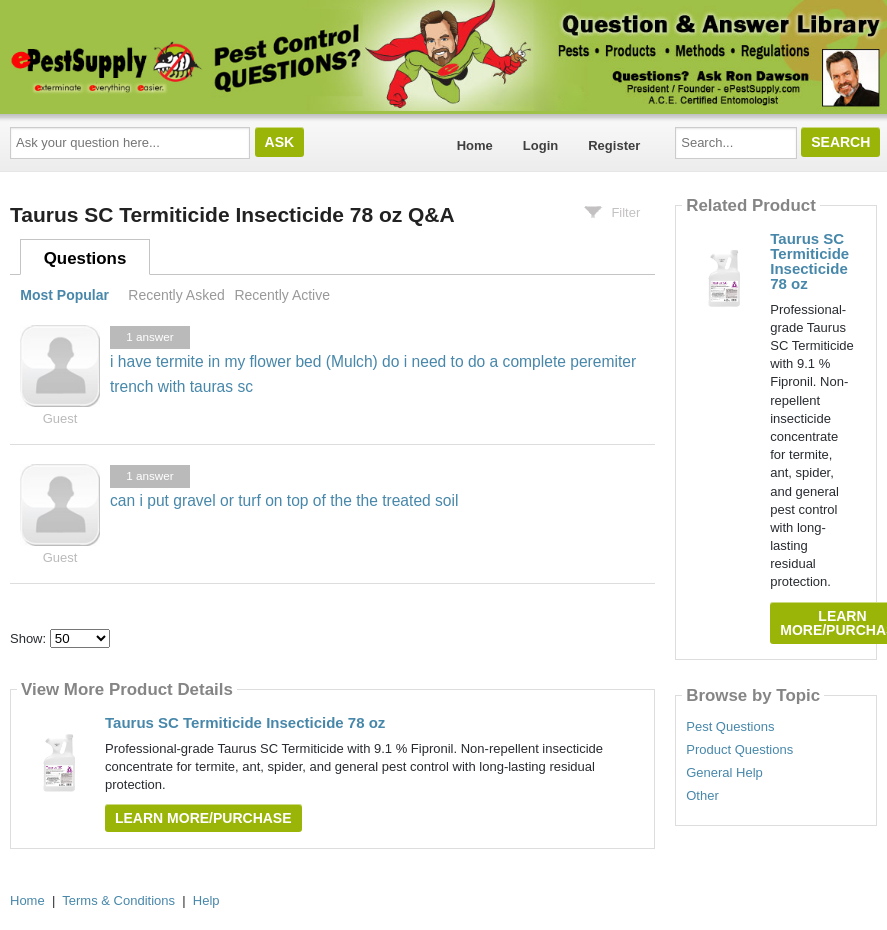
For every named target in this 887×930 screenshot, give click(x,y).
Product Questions (739, 750)
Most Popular (64, 295)
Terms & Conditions (118, 900)
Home (475, 145)
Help (206, 900)
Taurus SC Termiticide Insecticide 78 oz (245, 722)
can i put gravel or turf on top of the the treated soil (284, 500)
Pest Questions (730, 727)
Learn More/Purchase (203, 818)
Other (702, 796)
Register (614, 145)
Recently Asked (176, 295)
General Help (724, 773)
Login (540, 145)
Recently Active (282, 295)
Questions (85, 258)
